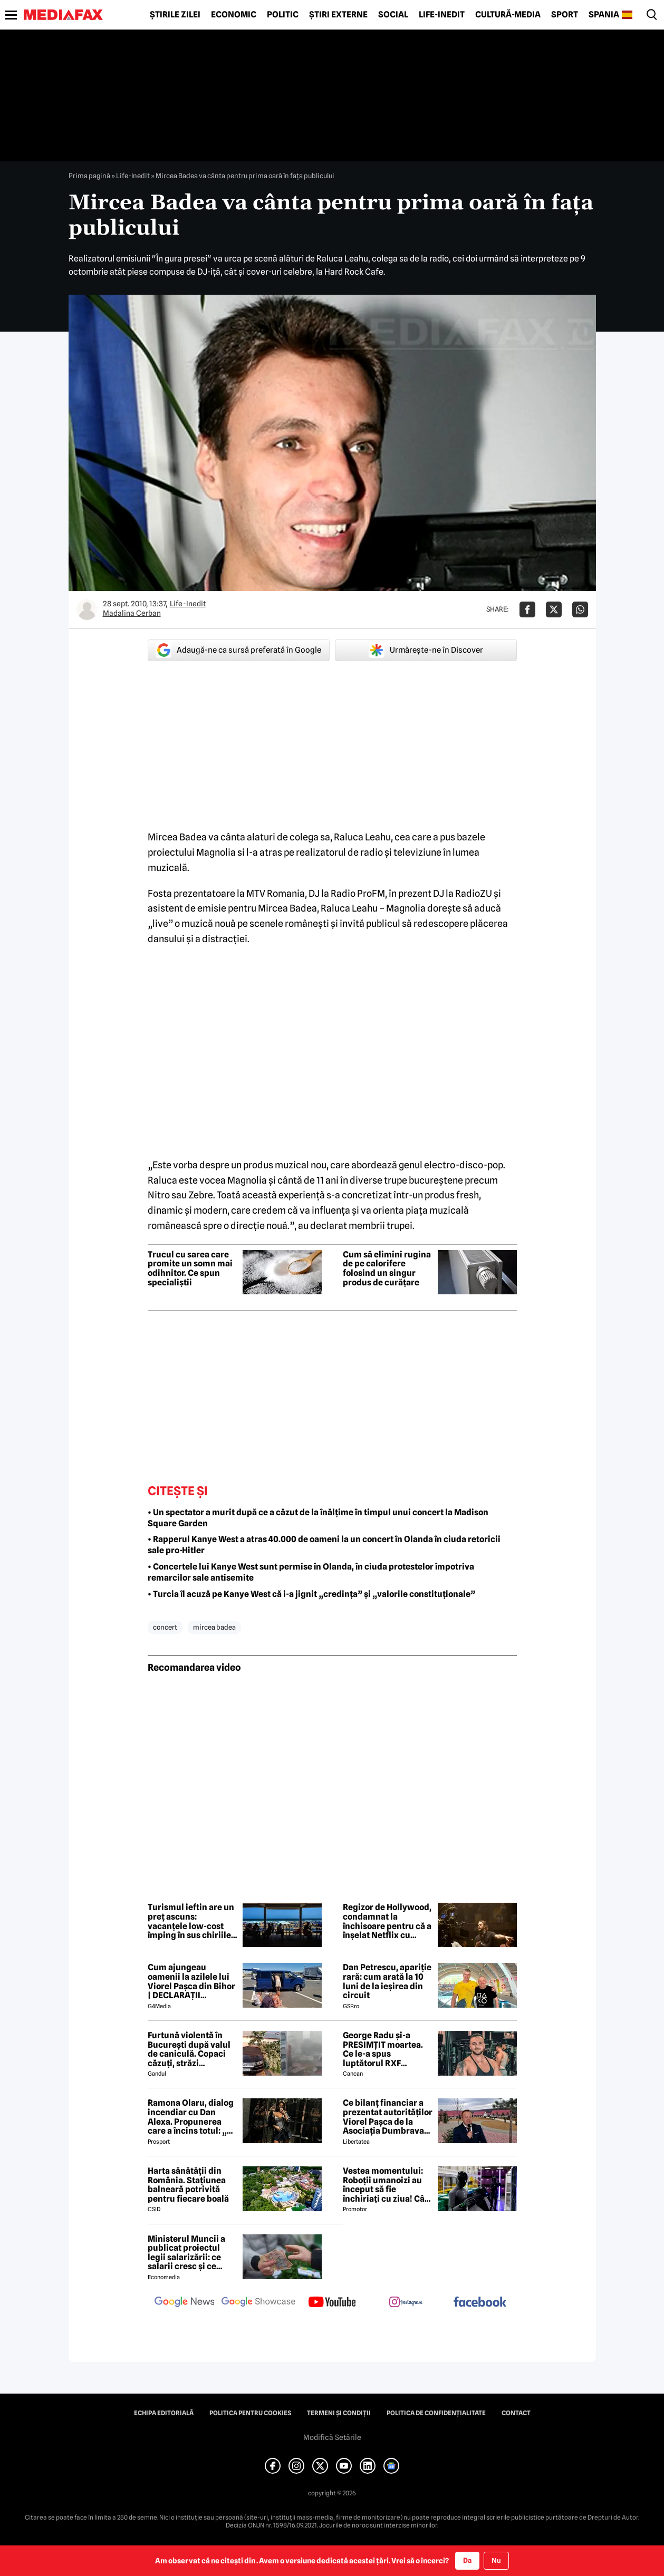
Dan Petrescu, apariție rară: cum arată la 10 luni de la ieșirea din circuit (387, 1981)
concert (165, 1627)
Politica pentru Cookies (250, 2413)
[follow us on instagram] (406, 2303)
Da (467, 2560)
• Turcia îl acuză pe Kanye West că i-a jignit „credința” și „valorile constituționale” (311, 1594)
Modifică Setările (332, 2437)
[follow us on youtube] (332, 2303)
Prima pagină (89, 175)
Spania (604, 15)
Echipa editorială (164, 2413)
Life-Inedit (442, 15)
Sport (564, 15)
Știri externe (338, 15)
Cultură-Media (508, 15)
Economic (233, 15)
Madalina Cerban (132, 613)
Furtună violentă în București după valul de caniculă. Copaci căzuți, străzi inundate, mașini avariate (189, 2049)
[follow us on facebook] (480, 2303)
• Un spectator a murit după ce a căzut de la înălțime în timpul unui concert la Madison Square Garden (318, 1517)
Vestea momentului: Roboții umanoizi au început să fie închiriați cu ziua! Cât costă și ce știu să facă (386, 2184)
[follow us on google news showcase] (258, 2303)
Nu (496, 2560)
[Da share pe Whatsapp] (580, 609)
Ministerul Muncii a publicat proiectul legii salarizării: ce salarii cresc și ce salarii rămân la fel (186, 2252)
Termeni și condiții (339, 2413)
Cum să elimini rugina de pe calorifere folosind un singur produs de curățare (387, 1268)
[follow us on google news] (185, 2303)
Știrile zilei (175, 15)
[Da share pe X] (554, 609)
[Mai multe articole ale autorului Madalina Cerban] (87, 609)
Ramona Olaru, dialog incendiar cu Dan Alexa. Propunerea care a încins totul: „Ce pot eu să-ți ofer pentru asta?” (192, 2116)
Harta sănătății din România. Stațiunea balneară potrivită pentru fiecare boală (188, 2184)
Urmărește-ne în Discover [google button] (426, 650)
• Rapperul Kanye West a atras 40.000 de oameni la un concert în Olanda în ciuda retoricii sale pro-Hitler (324, 1544)
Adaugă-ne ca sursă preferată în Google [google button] (238, 650)
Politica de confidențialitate (436, 2413)
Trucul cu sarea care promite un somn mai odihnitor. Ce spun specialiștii (190, 1268)
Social (393, 15)
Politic (283, 15)
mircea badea (214, 1627)
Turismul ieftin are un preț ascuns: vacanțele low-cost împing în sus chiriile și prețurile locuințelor (191, 1921)
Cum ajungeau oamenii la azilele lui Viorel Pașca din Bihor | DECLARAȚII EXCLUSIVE (191, 1981)
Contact (516, 2413)
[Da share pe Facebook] (527, 609)
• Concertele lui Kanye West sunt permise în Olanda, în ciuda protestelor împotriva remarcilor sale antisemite (311, 1572)
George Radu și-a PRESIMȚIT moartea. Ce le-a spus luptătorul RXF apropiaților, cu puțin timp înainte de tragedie (385, 2049)
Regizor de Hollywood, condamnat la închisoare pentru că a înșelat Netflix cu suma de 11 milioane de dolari (387, 1921)
